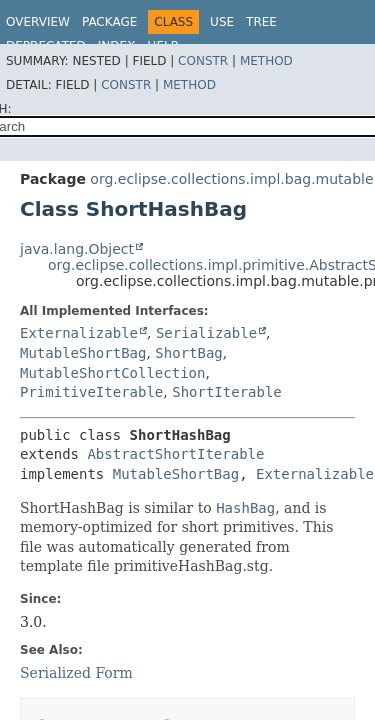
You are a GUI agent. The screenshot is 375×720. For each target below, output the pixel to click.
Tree (261, 22)
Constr (203, 61)
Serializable (206, 333)
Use (222, 22)
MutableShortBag (83, 353)
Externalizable (79, 333)
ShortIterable (227, 392)
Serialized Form (76, 673)
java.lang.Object (77, 249)
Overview (38, 22)
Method (266, 61)
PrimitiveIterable (91, 392)
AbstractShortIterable (175, 454)
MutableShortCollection (112, 373)
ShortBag (188, 353)
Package (109, 22)
